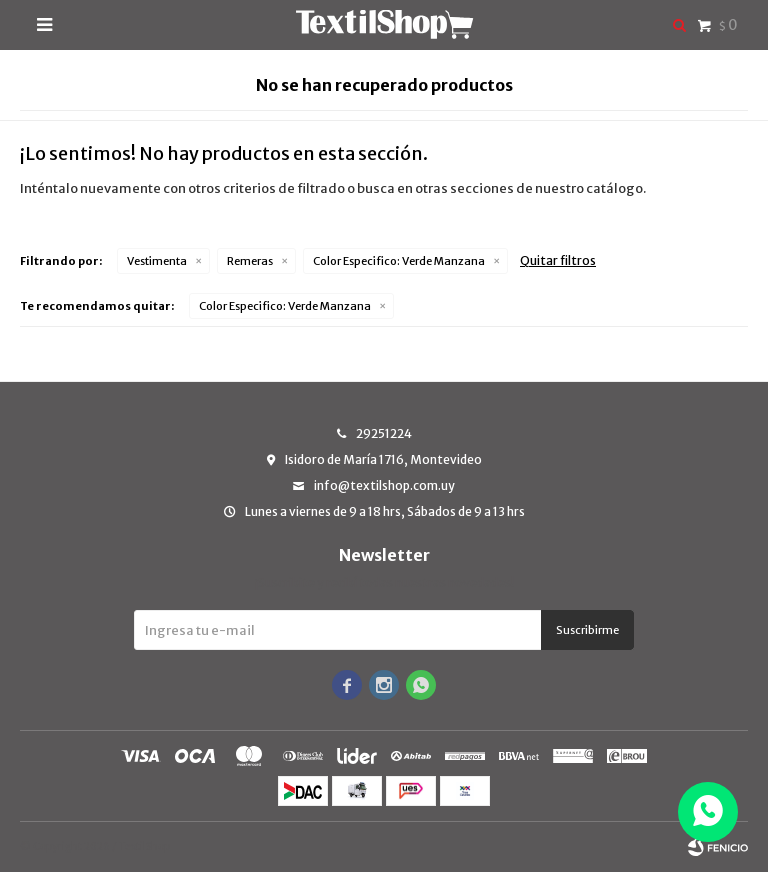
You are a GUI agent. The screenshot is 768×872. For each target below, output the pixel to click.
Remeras (250, 261)
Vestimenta (157, 261)
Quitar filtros (558, 260)
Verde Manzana (399, 261)
